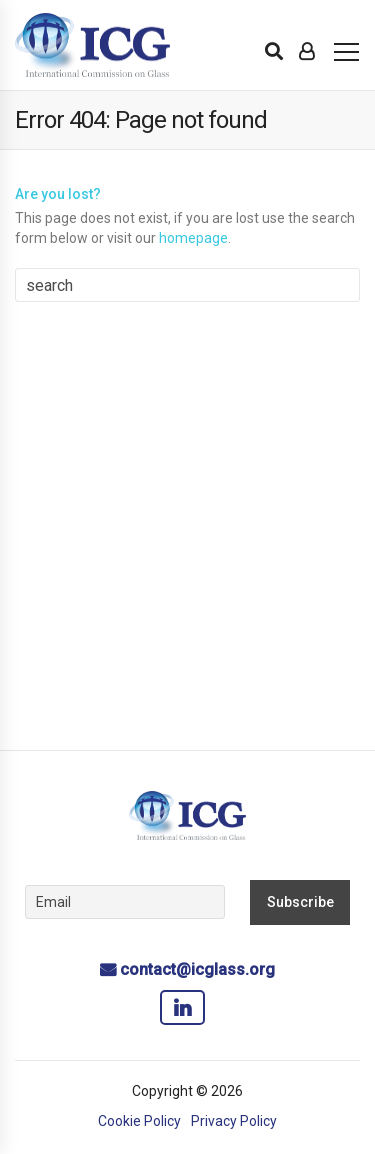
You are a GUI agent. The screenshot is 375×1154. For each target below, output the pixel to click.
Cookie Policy (139, 1121)
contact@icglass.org (197, 969)
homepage (193, 238)
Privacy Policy (234, 1121)
